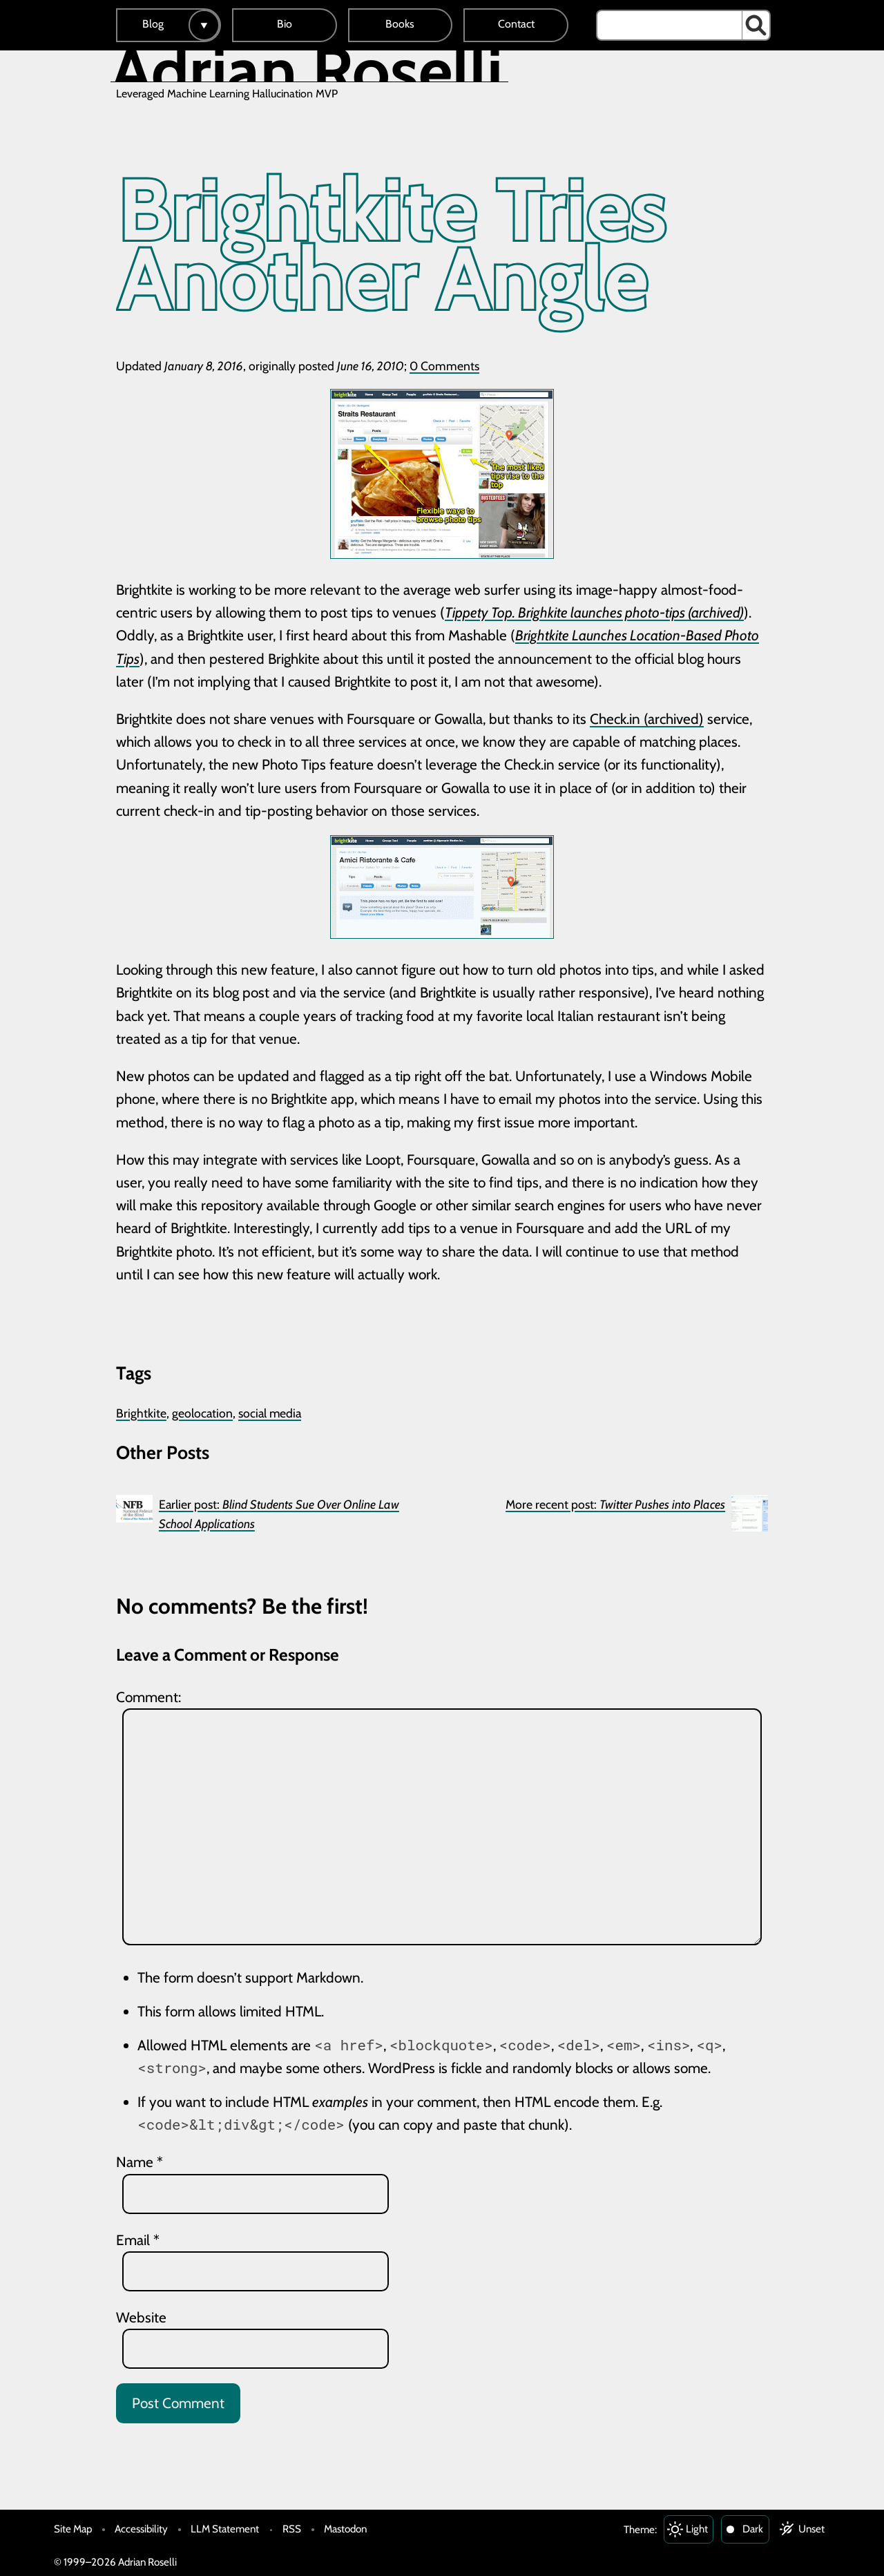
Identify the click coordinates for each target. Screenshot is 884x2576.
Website (141, 2317)
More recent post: (615, 1504)
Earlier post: (279, 1514)
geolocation (202, 1413)
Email (138, 2240)
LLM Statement (225, 2528)
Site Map (73, 2528)
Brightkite (141, 1413)
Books (399, 23)
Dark (752, 2528)
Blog (153, 23)
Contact (516, 23)
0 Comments (444, 366)
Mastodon (345, 2528)
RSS (291, 2528)
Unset (811, 2528)
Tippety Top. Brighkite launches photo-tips (565, 612)
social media (269, 1413)
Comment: (148, 1697)
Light (697, 2528)
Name (139, 2161)
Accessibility (141, 2528)
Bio (284, 23)
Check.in (615, 718)
